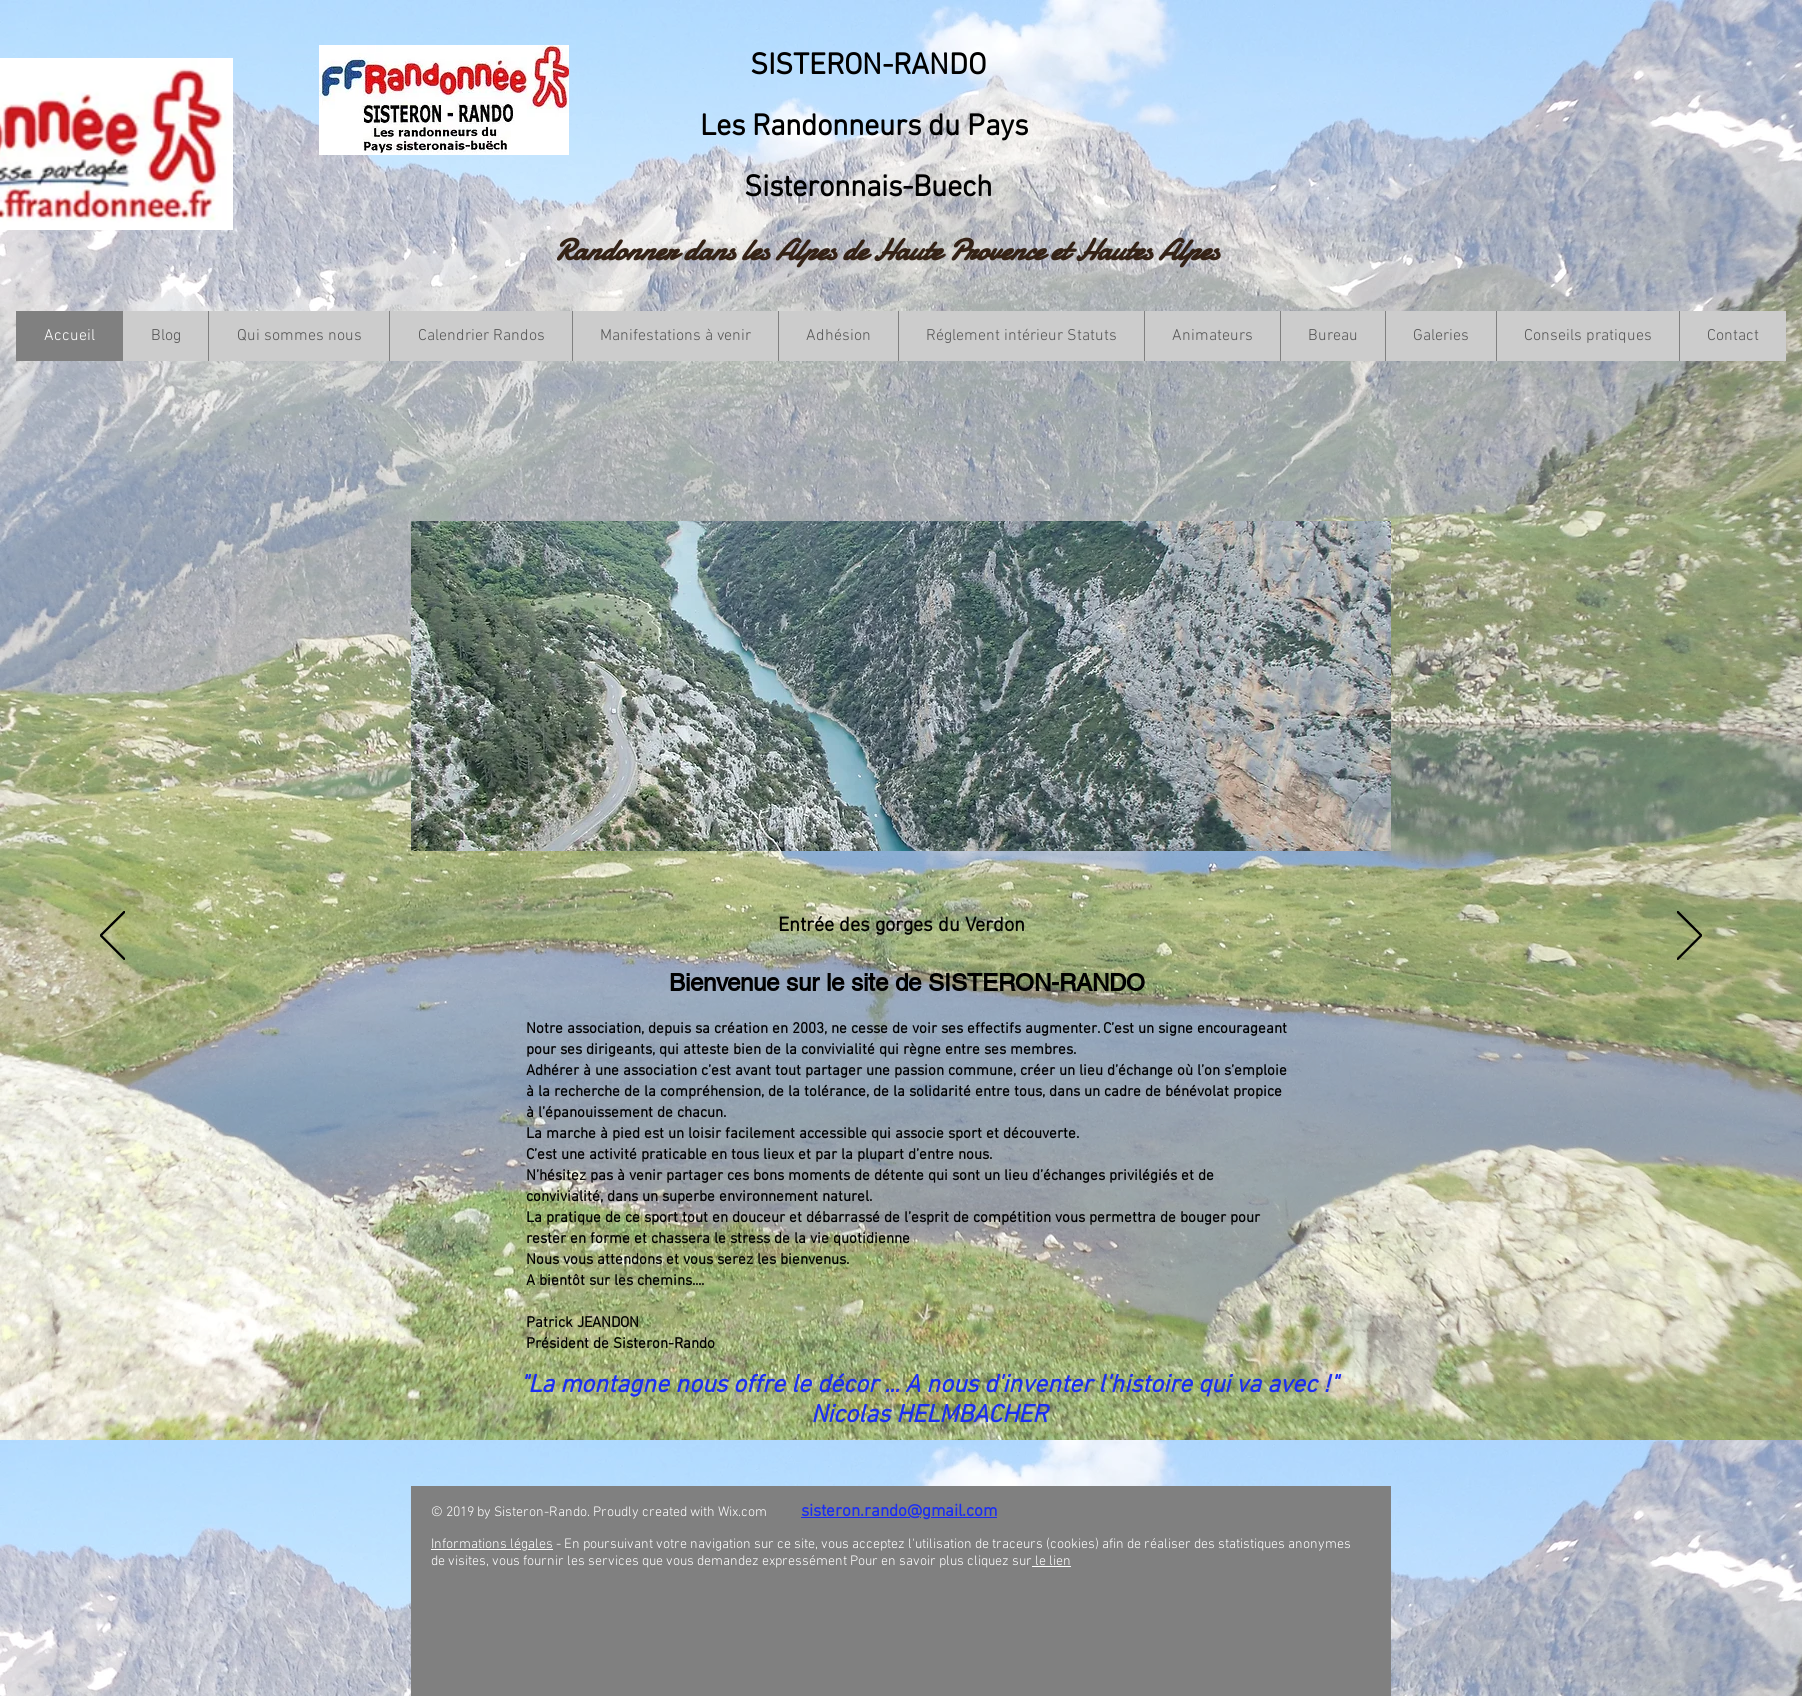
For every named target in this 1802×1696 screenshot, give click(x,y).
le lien (1051, 1561)
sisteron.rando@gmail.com (899, 1512)
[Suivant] (1689, 937)
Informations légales (492, 1544)
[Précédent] (112, 937)
